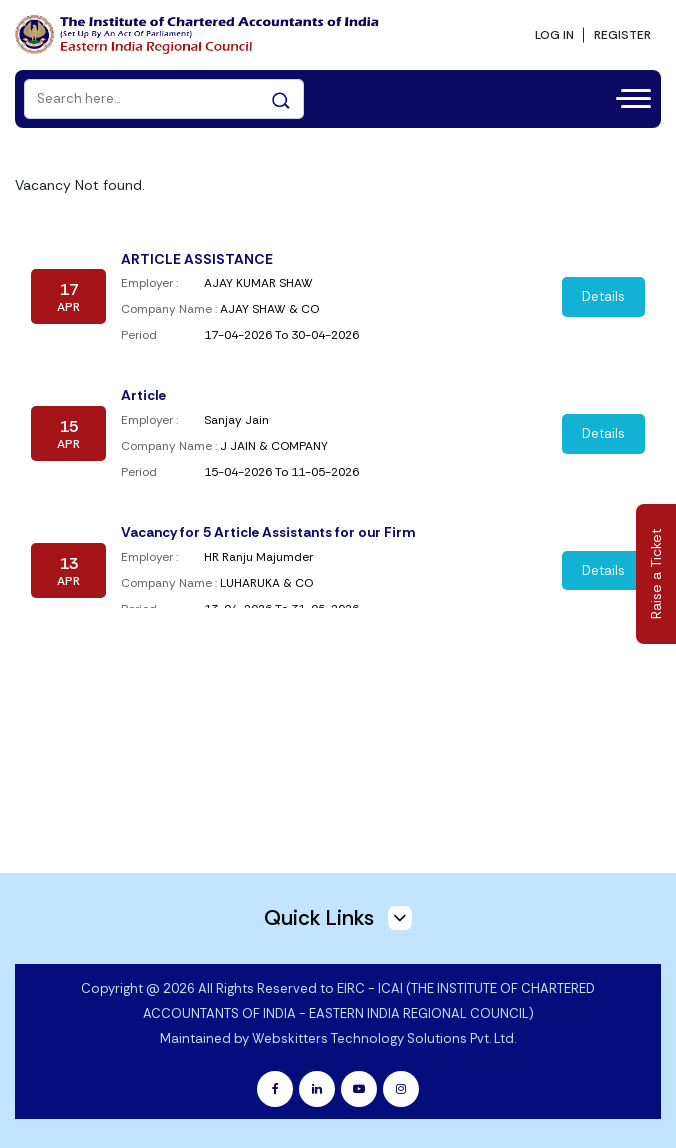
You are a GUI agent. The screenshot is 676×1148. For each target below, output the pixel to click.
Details (603, 295)
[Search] (164, 97)
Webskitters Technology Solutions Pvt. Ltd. (384, 1037)
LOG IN (554, 34)
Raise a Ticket (656, 574)
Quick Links (338, 916)
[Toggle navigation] (627, 95)
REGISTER (622, 34)
